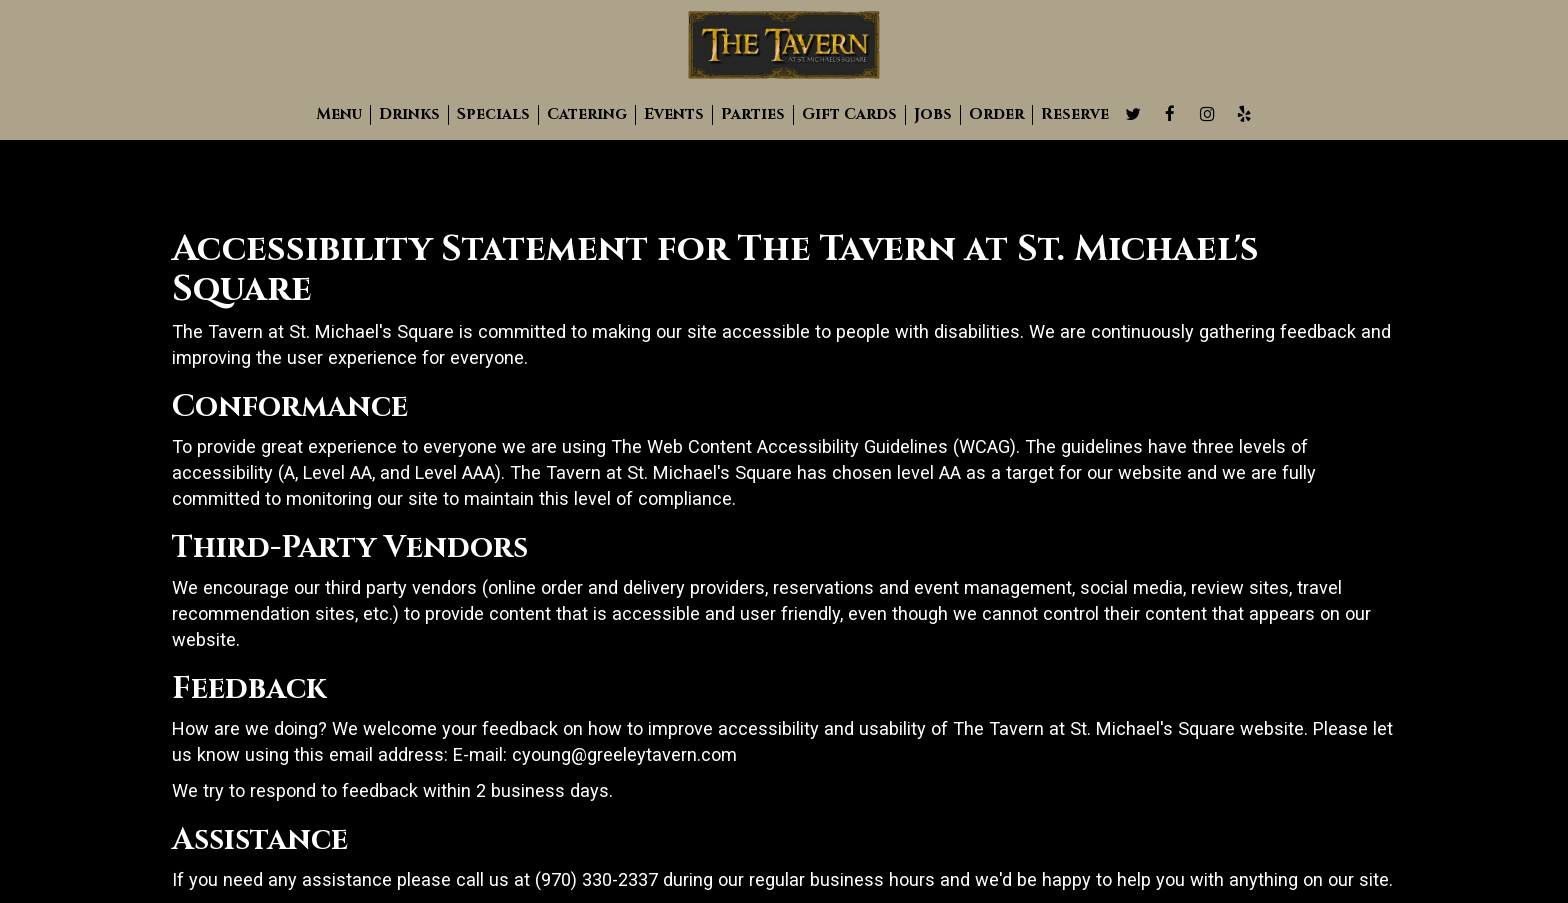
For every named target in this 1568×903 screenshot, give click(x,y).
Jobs (933, 115)
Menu (339, 115)
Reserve (1075, 115)
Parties (753, 115)
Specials (493, 115)
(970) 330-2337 (596, 879)
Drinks (409, 115)
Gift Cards (849, 115)
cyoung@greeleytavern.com (624, 754)
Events (674, 115)
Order (996, 115)
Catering (587, 115)
